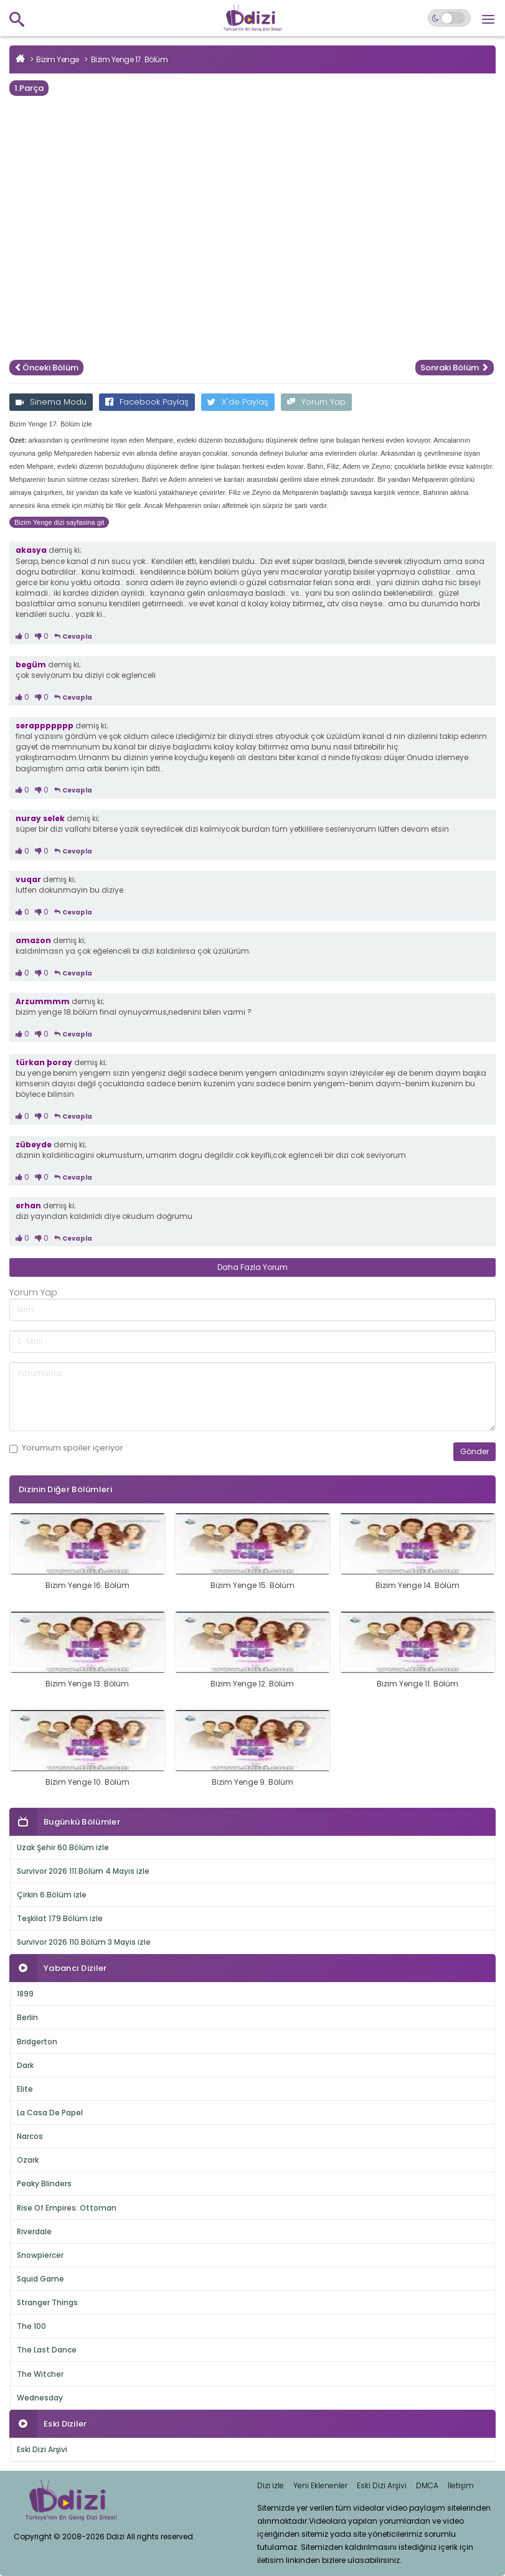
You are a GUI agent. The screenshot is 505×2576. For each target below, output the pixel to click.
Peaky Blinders (44, 2183)
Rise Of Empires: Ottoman (66, 2207)
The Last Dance (47, 2349)
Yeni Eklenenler (320, 2485)
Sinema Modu (51, 402)
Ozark (28, 2160)
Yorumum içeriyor (66, 1448)
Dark (25, 2065)
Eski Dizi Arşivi (42, 2449)
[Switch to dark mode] (449, 18)
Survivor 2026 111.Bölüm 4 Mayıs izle (83, 1871)
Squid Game (40, 2278)
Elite (25, 2089)
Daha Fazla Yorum (252, 1267)
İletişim (461, 2485)
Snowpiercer (40, 2255)
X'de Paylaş (237, 402)
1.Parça (29, 88)
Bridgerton (37, 2041)
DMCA (427, 2485)
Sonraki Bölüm (454, 368)
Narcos (30, 2136)
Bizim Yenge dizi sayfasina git (59, 522)
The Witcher (40, 2374)
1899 (25, 1993)
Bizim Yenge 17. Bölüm (129, 59)
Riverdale (34, 2231)
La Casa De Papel (50, 2112)
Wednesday (40, 2397)
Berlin (27, 2017)
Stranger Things (47, 2302)
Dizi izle (270, 2485)
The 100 (31, 2326)
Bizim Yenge (57, 59)
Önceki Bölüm (46, 368)
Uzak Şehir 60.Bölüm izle (63, 1847)
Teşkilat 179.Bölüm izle (60, 1918)
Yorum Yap (316, 402)
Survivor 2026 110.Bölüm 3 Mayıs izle (84, 1942)
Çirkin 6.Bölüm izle (52, 1894)
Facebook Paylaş (147, 402)
